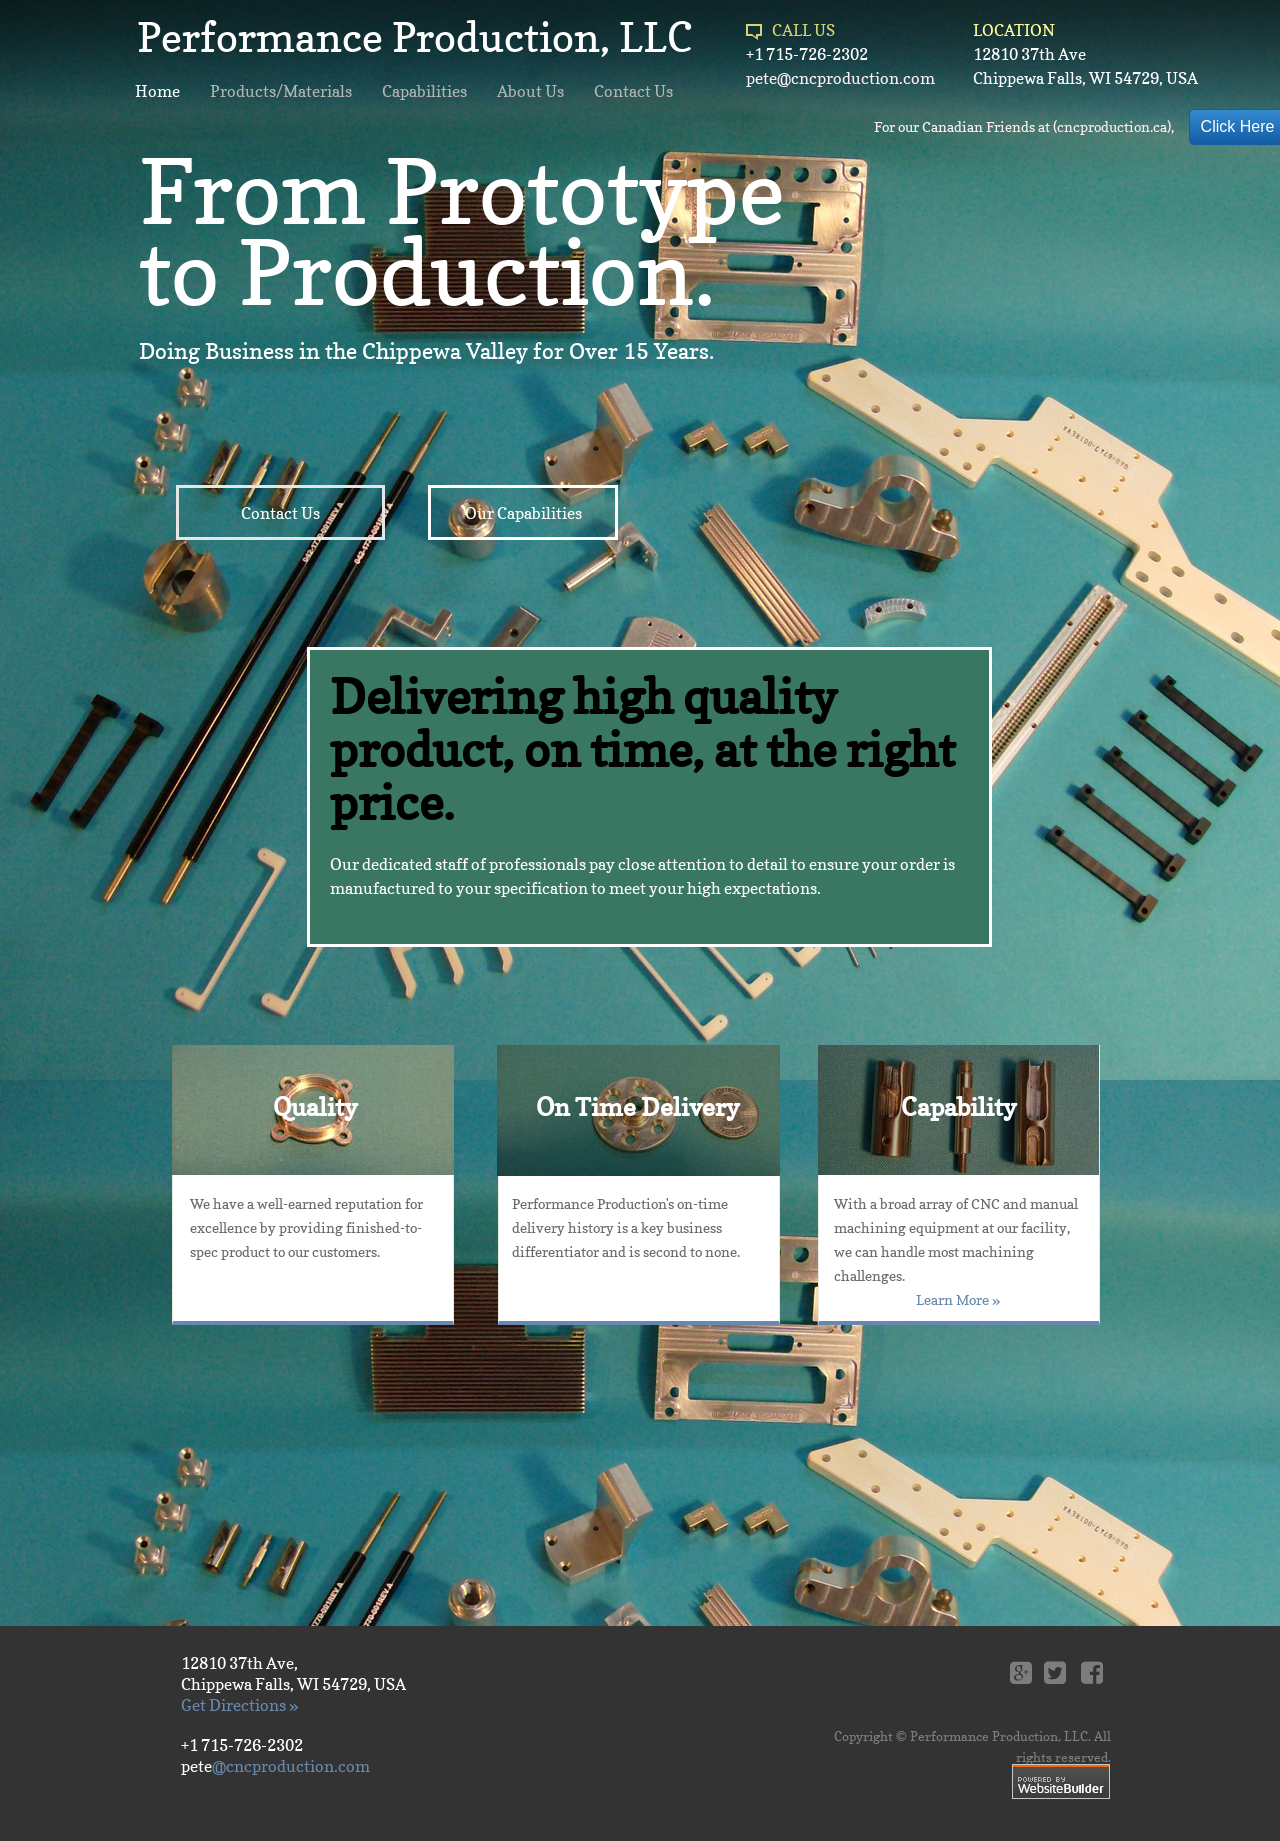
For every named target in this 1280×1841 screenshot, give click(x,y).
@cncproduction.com (291, 1766)
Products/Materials (281, 91)
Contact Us (633, 91)
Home (157, 91)
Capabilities (424, 91)
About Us (530, 91)
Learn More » (958, 1299)
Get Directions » (239, 1705)
